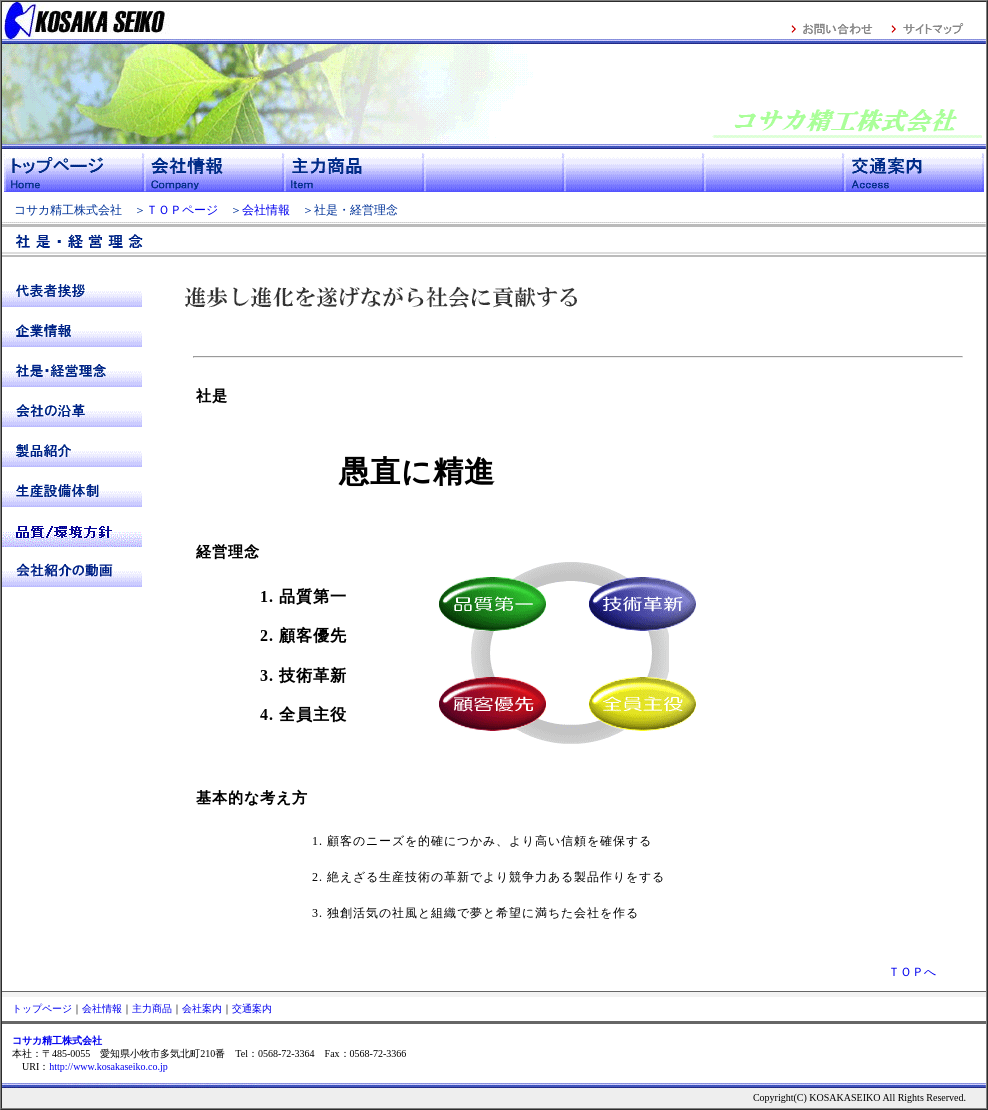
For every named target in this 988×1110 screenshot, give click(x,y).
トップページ (42, 1008)
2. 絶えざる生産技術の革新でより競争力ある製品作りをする (462, 877)
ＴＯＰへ (912, 972)
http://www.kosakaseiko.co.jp (108, 1066)
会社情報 (266, 210)
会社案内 (202, 1008)
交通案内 (252, 1008)
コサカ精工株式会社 (62, 210)
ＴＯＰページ (182, 210)
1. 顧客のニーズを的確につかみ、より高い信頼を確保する (456, 841)
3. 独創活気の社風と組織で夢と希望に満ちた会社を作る (449, 913)
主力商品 (152, 1008)
